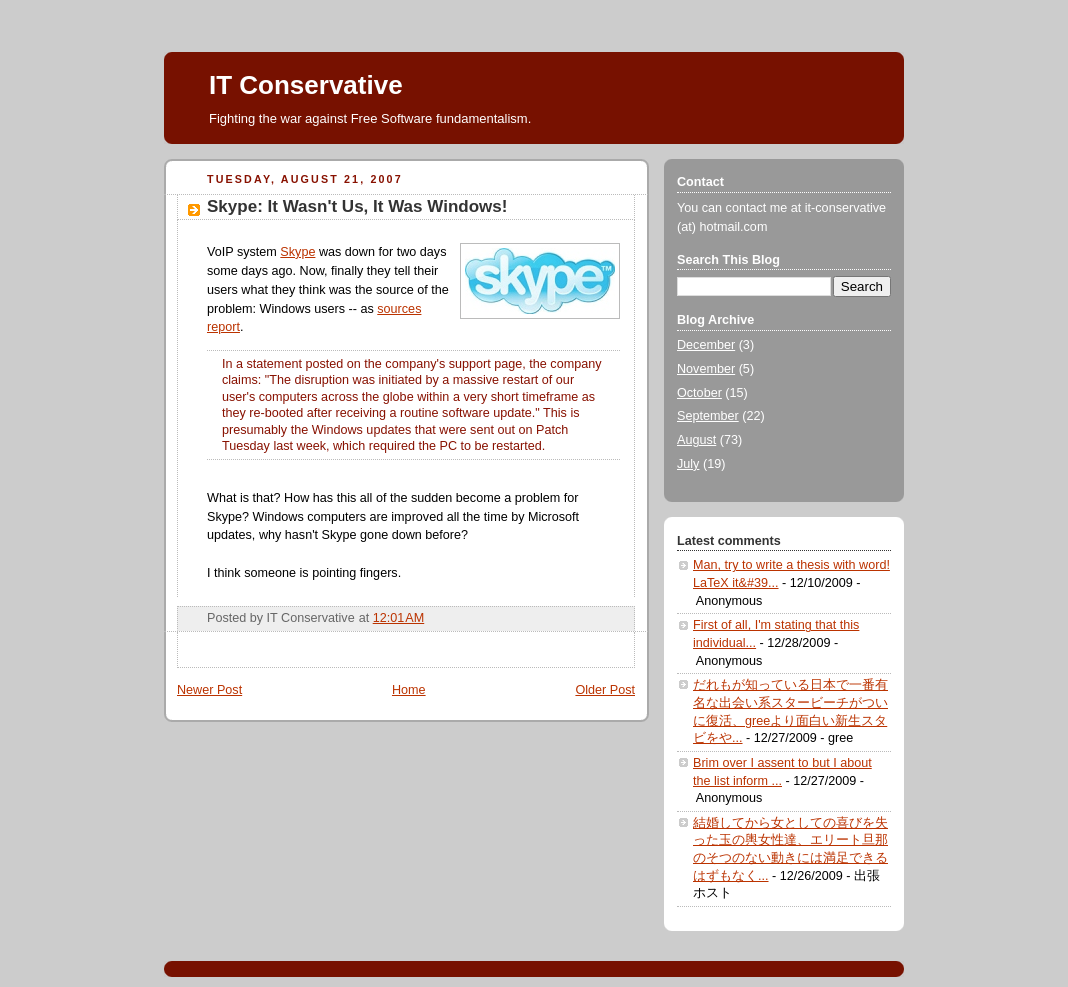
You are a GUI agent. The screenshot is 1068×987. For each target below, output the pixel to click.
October (699, 393)
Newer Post (209, 690)
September (708, 416)
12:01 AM (399, 618)
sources (399, 309)
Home (409, 690)
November (706, 369)
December (706, 345)
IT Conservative (306, 85)
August (696, 440)
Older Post (605, 690)
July (688, 464)
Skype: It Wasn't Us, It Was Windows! (357, 206)
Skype (297, 252)
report (223, 327)
